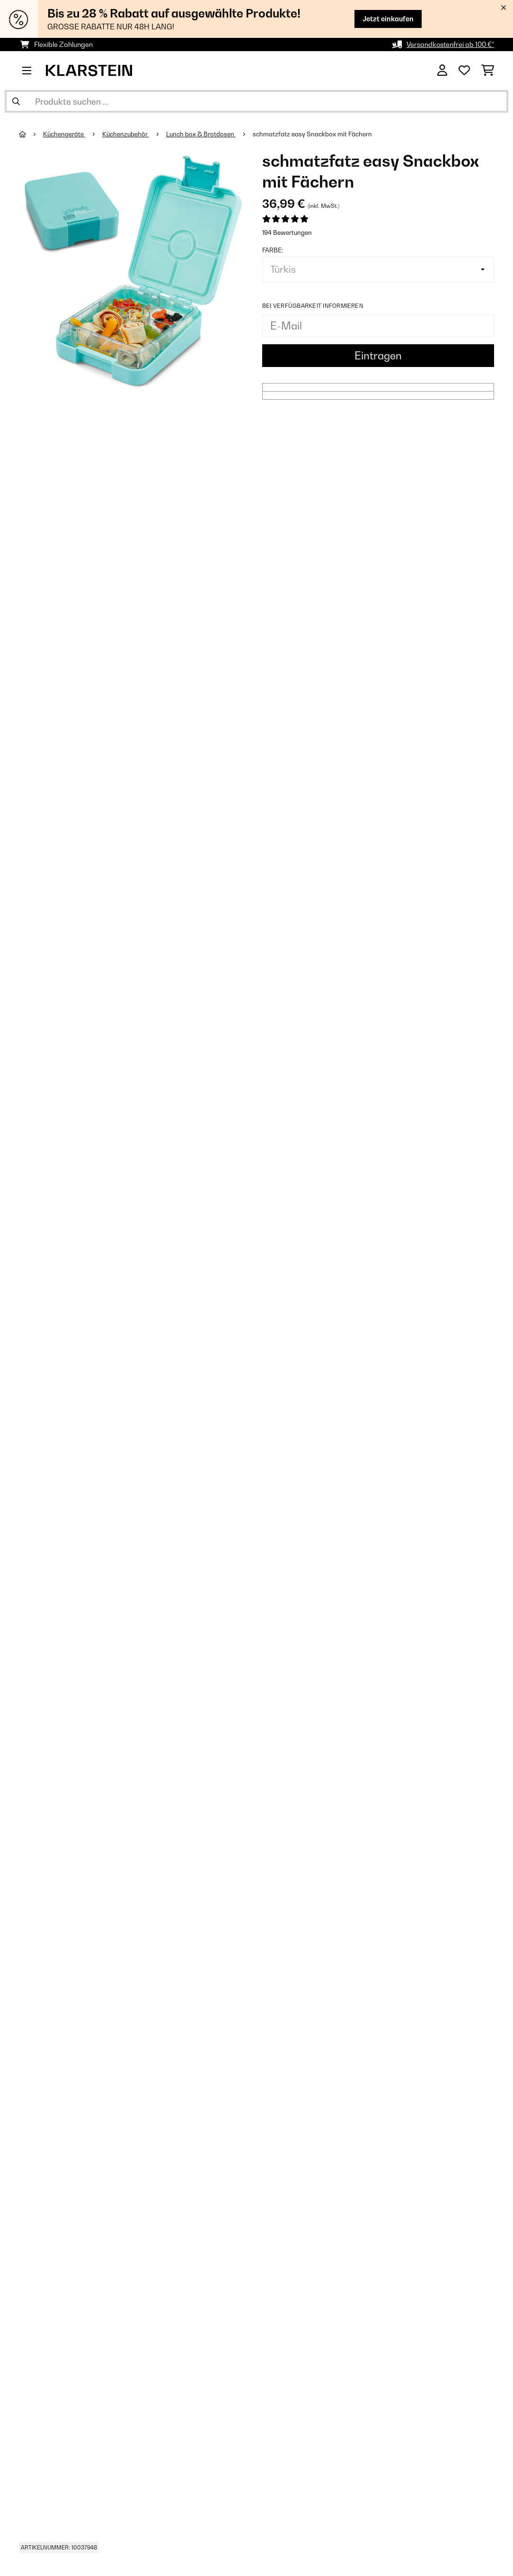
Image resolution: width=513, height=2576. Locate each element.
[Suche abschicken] (16, 101)
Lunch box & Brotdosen (201, 134)
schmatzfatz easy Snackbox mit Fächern (312, 134)
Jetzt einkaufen (388, 19)
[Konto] (442, 70)
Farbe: (272, 250)
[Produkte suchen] (256, 101)
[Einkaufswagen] (487, 70)
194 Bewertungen (287, 232)
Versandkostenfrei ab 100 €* (450, 44)
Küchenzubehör (125, 134)
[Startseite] (31, 134)
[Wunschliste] (464, 70)
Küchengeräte (64, 134)
